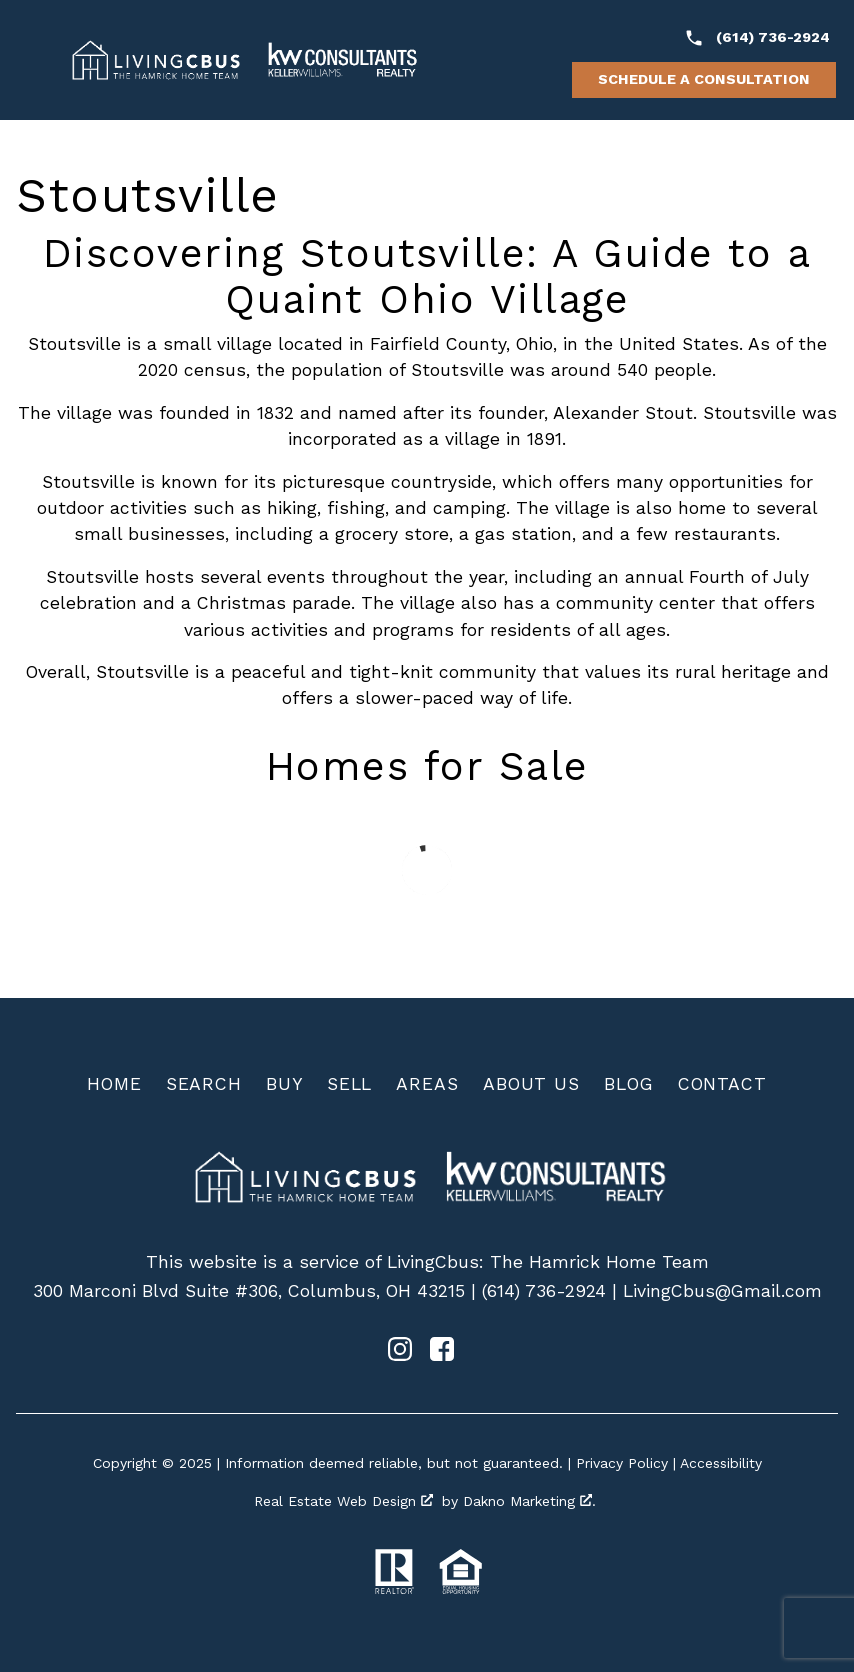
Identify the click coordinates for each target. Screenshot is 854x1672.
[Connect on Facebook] (442, 1355)
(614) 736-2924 (544, 1291)
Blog (629, 1084)
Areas (427, 1084)
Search (204, 1084)
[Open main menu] (36, 60)
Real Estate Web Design (343, 1501)
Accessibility (721, 1463)
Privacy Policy (622, 1463)
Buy (284, 1084)
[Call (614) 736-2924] (757, 38)
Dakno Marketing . (529, 1501)
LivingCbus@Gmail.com (722, 1291)
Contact (722, 1084)
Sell (350, 1084)
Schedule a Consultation (704, 79)
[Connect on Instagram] (400, 1355)
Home (114, 1084)
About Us (531, 1084)
